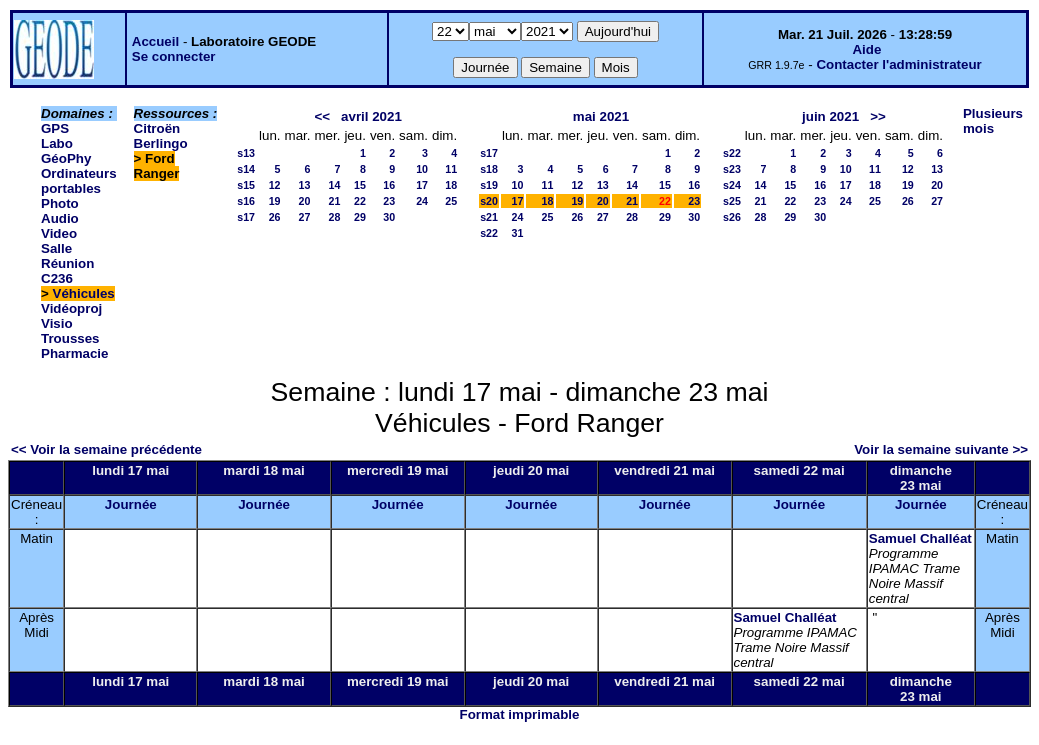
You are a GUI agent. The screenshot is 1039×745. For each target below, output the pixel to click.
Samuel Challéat (920, 538)
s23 (732, 169)
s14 (246, 169)
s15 (246, 185)
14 (335, 185)
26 (275, 217)
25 (451, 201)
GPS (55, 128)
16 (389, 185)
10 (422, 169)
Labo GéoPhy (66, 151)
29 (360, 217)
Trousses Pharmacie (74, 346)
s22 (489, 233)
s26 (732, 217)
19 (275, 201)
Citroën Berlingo (161, 136)
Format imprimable (520, 714)
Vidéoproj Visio (71, 316)
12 (275, 185)
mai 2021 (601, 116)
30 (389, 217)
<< (322, 116)
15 (360, 185)
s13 (246, 153)
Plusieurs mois (993, 121)
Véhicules (84, 293)
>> (878, 116)
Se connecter (174, 56)
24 (422, 201)
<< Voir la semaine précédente (106, 449)
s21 (489, 217)
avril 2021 (371, 116)
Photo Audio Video (60, 218)
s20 (489, 201)
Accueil (155, 41)
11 (451, 169)
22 (360, 201)
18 (451, 185)
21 (335, 201)
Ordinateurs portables (79, 181)
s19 (489, 185)
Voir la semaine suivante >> (941, 449)
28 (335, 217)
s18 (489, 169)
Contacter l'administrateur (898, 64)
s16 (246, 201)
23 (389, 201)
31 (518, 233)
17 (422, 185)
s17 (246, 217)
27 (305, 217)
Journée (131, 504)
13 (305, 185)
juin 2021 (830, 116)
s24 (732, 185)
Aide (866, 49)
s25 (732, 201)
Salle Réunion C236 (67, 263)
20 (305, 201)
